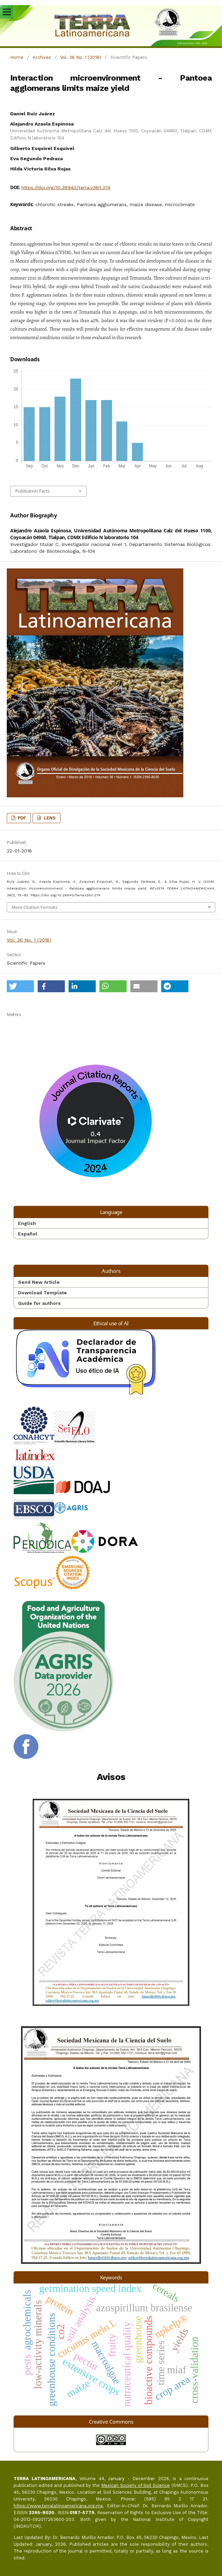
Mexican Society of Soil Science (135, 2485)
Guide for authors (39, 1303)
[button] (20, 986)
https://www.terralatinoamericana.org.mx (58, 2505)
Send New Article (39, 1282)
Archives (42, 57)
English (27, 1223)
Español (27, 1233)
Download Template (42, 1292)
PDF (21, 817)
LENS (49, 817)
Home (16, 57)
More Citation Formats (34, 907)
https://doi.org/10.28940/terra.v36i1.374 (65, 187)
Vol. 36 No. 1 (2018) (80, 57)
